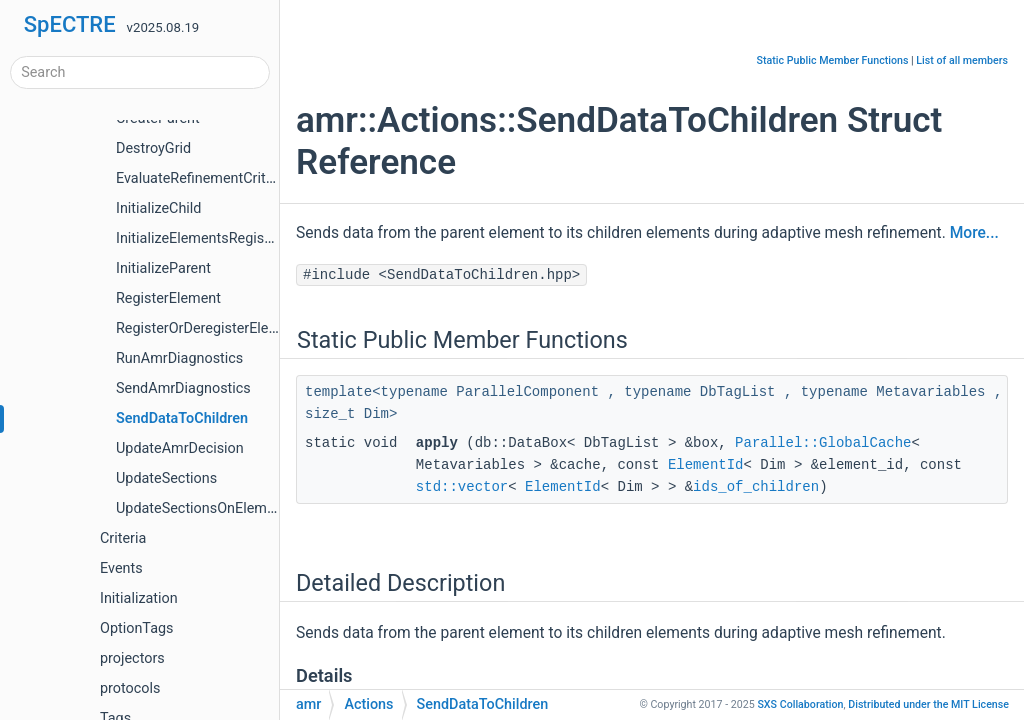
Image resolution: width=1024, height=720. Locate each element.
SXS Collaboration (800, 704)
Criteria (123, 538)
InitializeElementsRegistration (211, 238)
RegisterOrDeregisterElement (208, 328)
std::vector (462, 487)
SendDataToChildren (182, 418)
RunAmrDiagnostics (179, 358)
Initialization (139, 598)
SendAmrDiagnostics (183, 388)
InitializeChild (158, 208)
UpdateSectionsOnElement (201, 508)
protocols (130, 688)
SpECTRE (70, 24)
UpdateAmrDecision (180, 448)
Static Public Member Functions (833, 60)
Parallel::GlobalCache (823, 443)
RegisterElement (168, 298)
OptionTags (136, 628)
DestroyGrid (153, 148)
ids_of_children (756, 487)
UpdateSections (166, 478)
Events (121, 568)
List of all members (962, 60)
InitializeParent (163, 268)
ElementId (706, 465)
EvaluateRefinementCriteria (203, 178)
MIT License (928, 704)
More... (974, 233)
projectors (132, 658)
